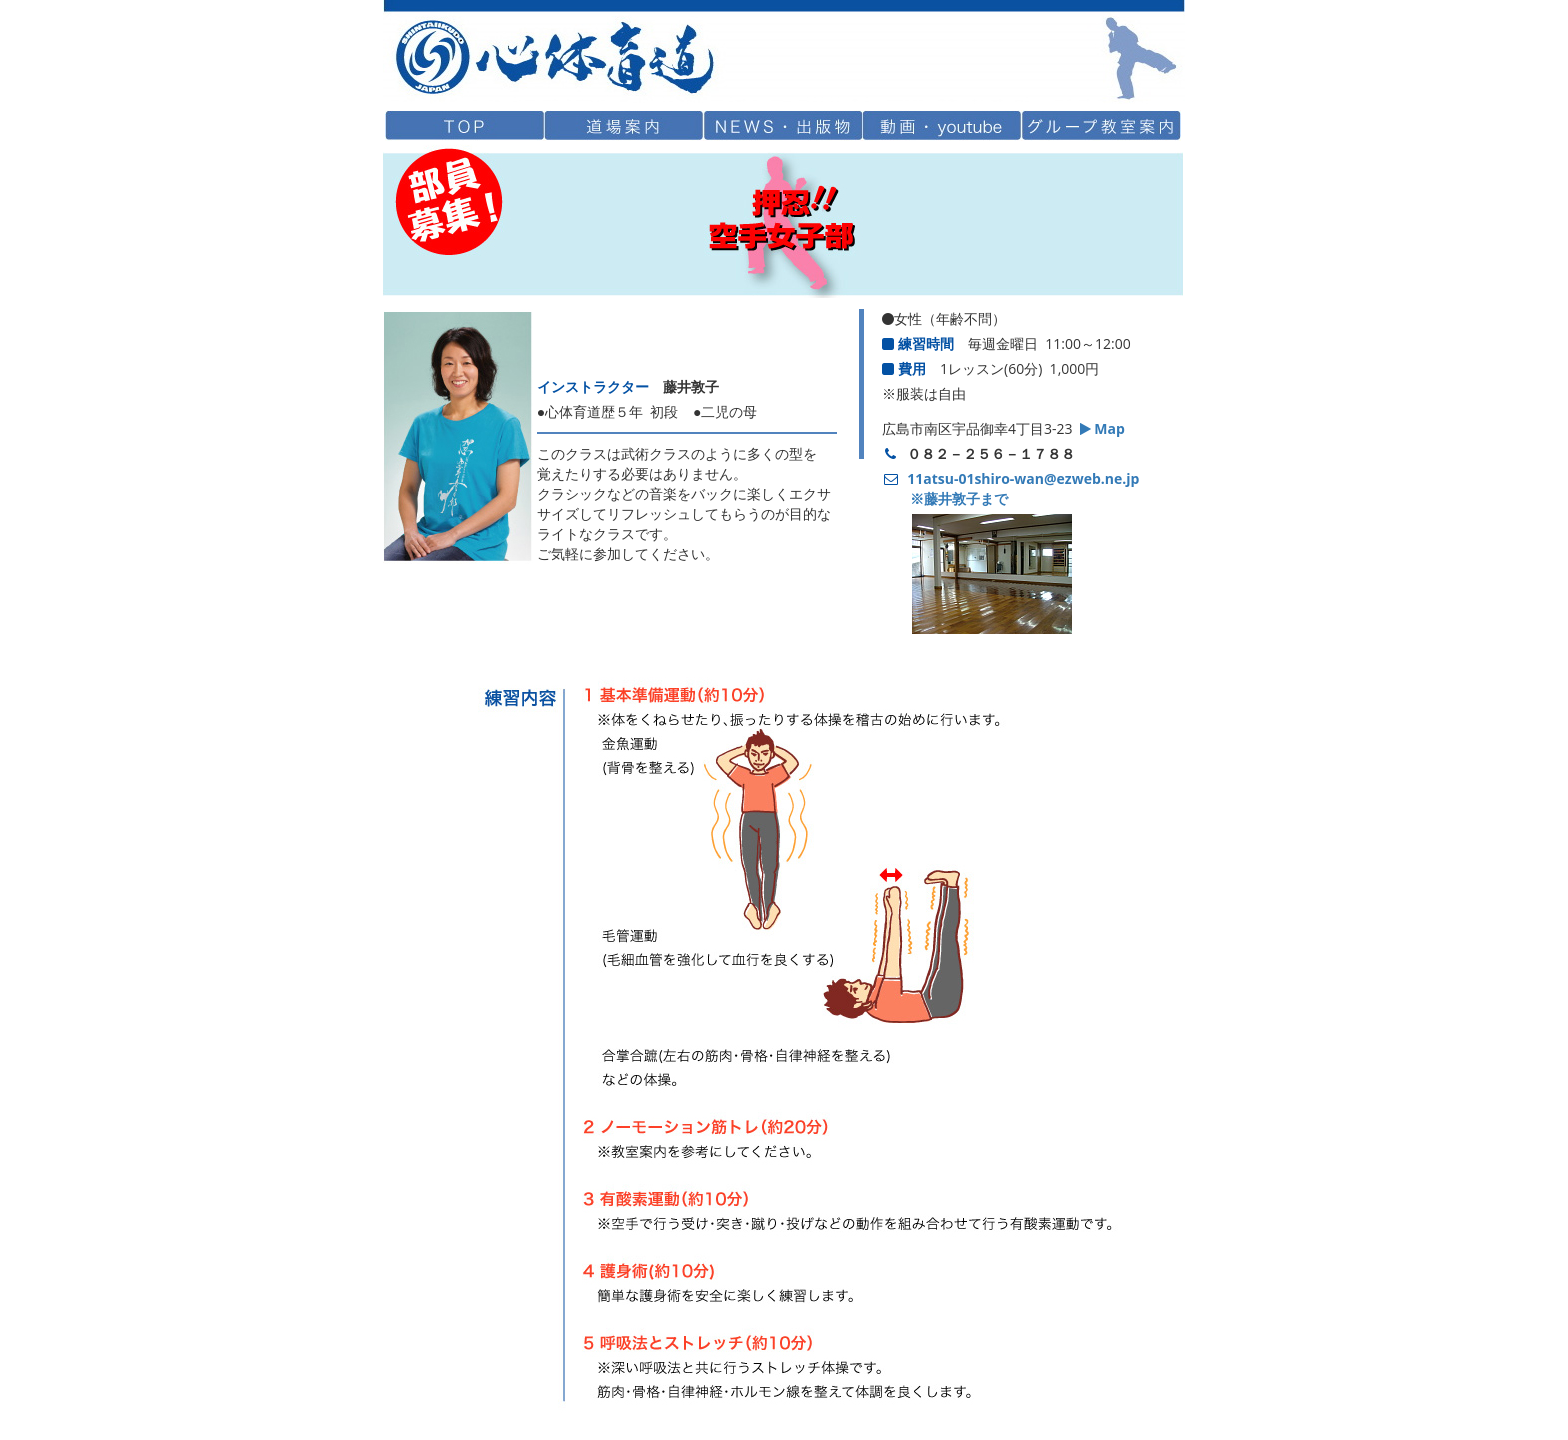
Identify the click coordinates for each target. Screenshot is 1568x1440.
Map (1102, 428)
